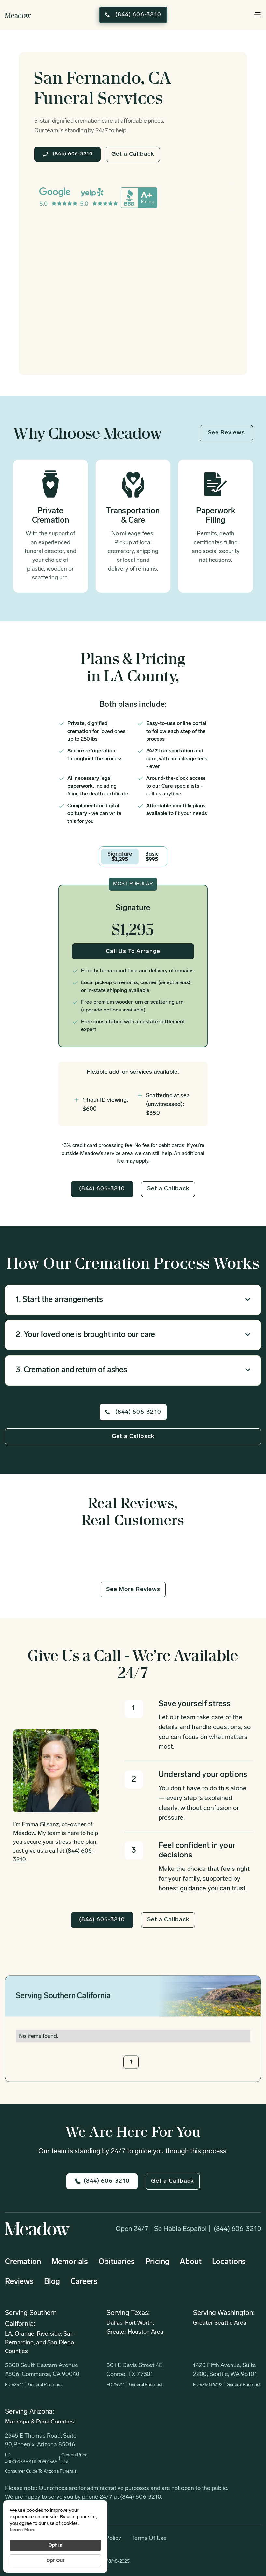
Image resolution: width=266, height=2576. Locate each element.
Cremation (23, 2262)
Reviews (19, 2282)
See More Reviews (133, 1589)
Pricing (157, 2262)
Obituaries (116, 2262)
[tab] (120, 856)
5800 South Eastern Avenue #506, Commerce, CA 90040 (42, 2370)
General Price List (45, 2384)
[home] (18, 15)
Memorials (69, 2262)
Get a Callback (132, 154)
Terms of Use (149, 2538)
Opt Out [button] (55, 2560)
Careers (83, 2282)
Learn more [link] (22, 2529)
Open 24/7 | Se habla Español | (163, 2229)
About (190, 2262)
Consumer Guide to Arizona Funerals (41, 2471)
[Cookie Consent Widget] (55, 2536)
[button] (248, 15)
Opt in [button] (55, 2545)
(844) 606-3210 (237, 2229)
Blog (52, 2282)
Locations (229, 2262)
